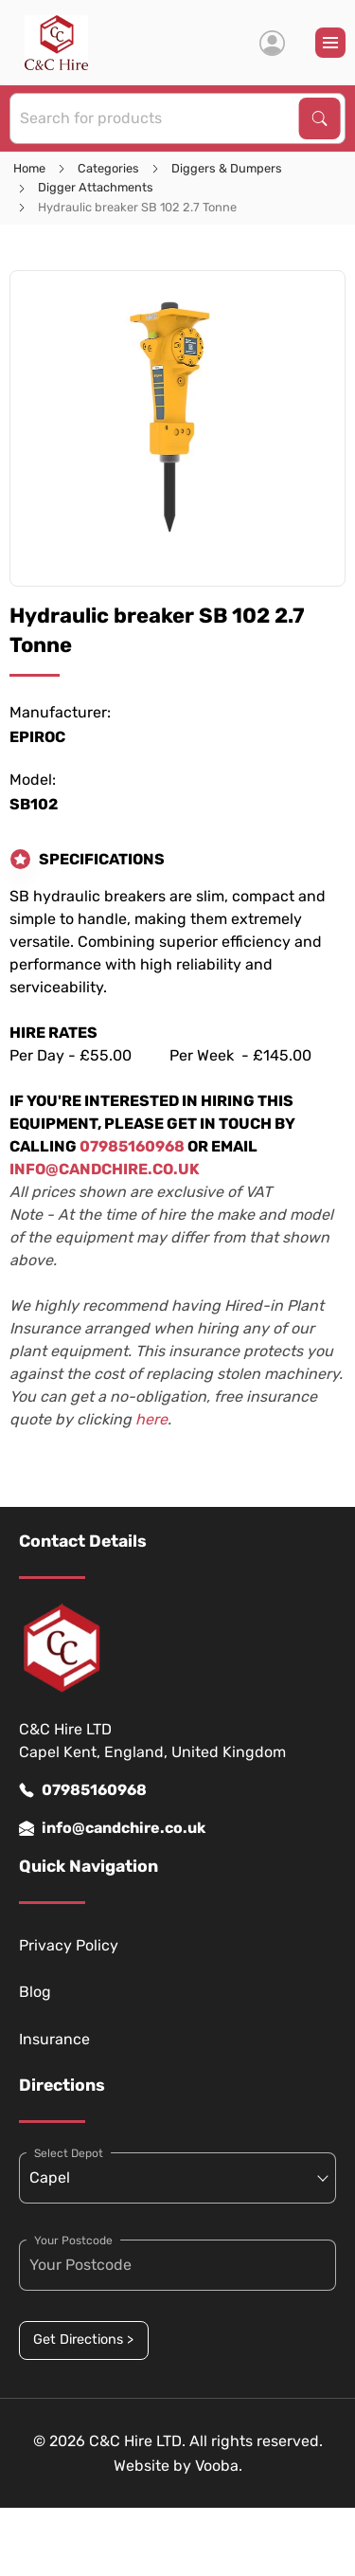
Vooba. (218, 2466)
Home (29, 168)
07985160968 (83, 1790)
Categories (108, 168)
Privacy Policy (68, 1945)
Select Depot (68, 2153)
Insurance (54, 2039)
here (151, 1419)
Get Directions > (83, 2339)
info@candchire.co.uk (112, 1828)
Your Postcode (73, 2240)
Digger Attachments (95, 187)
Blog (35, 1992)
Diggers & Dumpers (226, 168)
